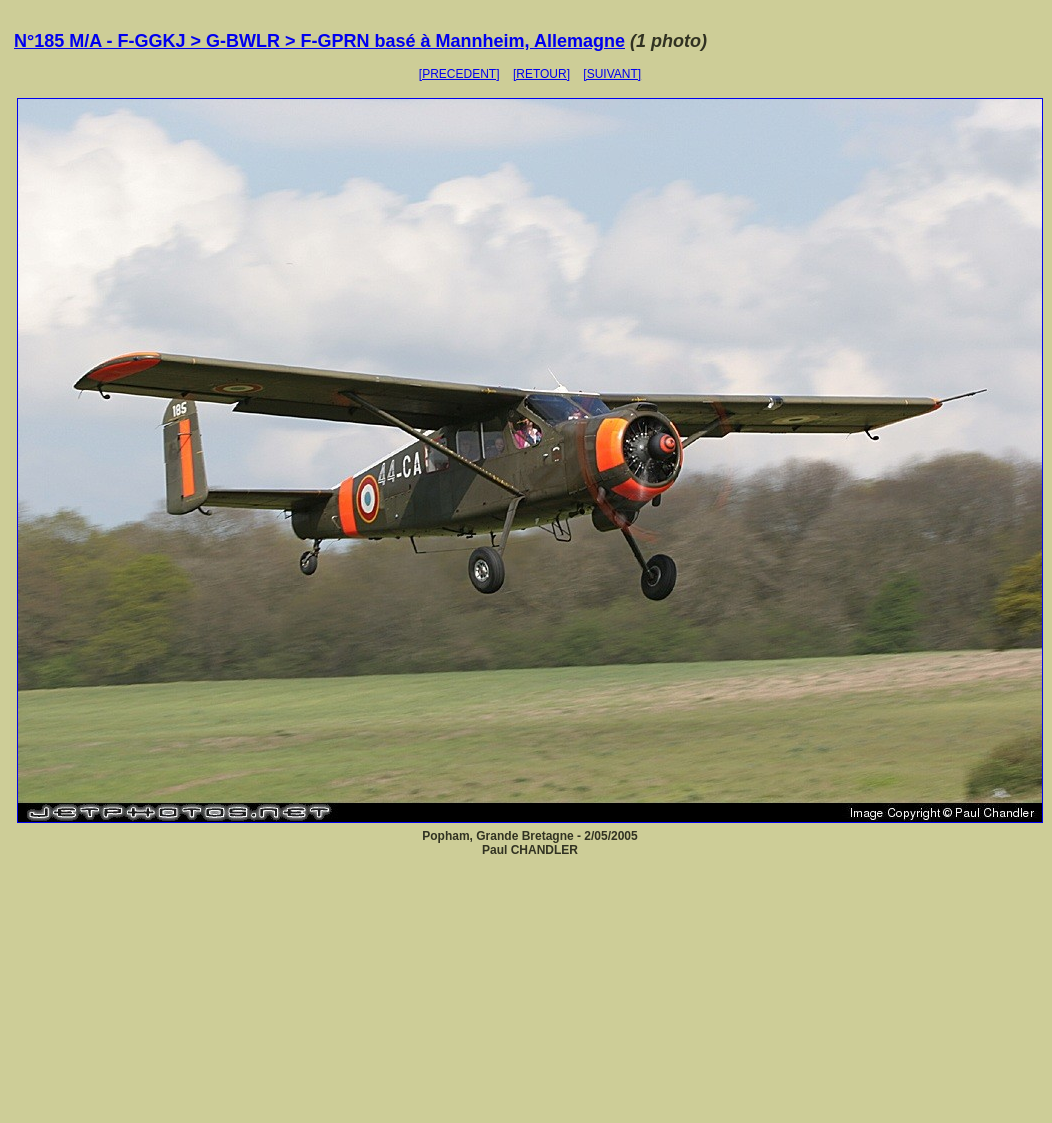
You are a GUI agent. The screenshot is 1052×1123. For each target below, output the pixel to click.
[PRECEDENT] (459, 74)
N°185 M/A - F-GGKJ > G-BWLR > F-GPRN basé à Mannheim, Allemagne (319, 41)
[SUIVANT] (612, 74)
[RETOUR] (541, 74)
